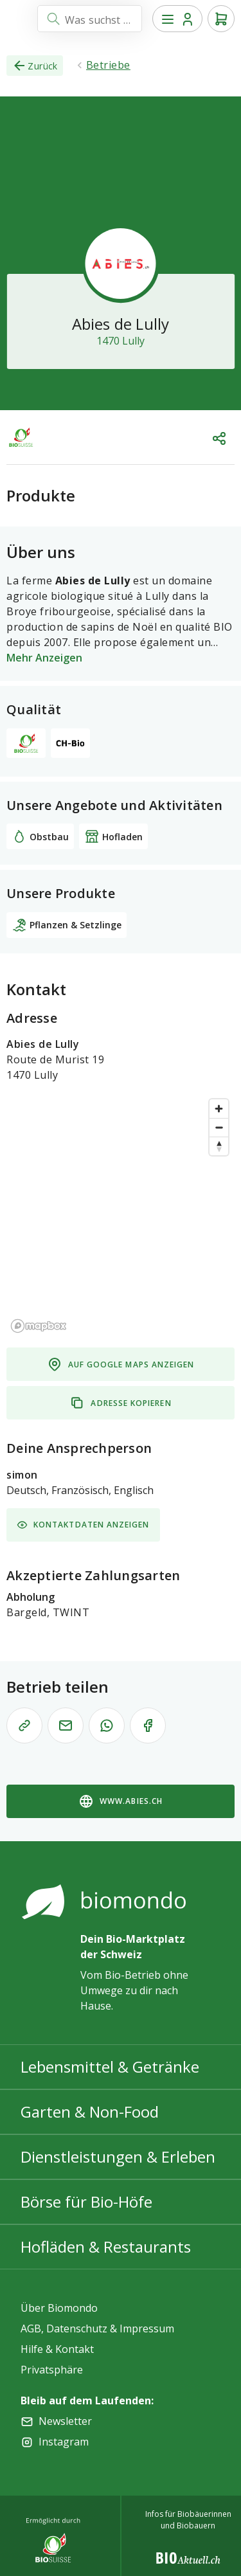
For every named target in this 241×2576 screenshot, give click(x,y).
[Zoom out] (219, 1127)
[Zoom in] (219, 1108)
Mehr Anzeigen (44, 658)
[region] (120, 1215)
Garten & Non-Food (90, 2111)
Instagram (64, 2442)
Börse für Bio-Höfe (86, 2201)
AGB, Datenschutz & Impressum (97, 2328)
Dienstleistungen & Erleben (118, 2156)
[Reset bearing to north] (219, 1146)
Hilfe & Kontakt (57, 2349)
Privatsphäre (52, 2370)
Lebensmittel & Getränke (110, 2066)
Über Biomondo (59, 2308)
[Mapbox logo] (38, 1326)
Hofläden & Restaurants (106, 2246)
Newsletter (65, 2421)
